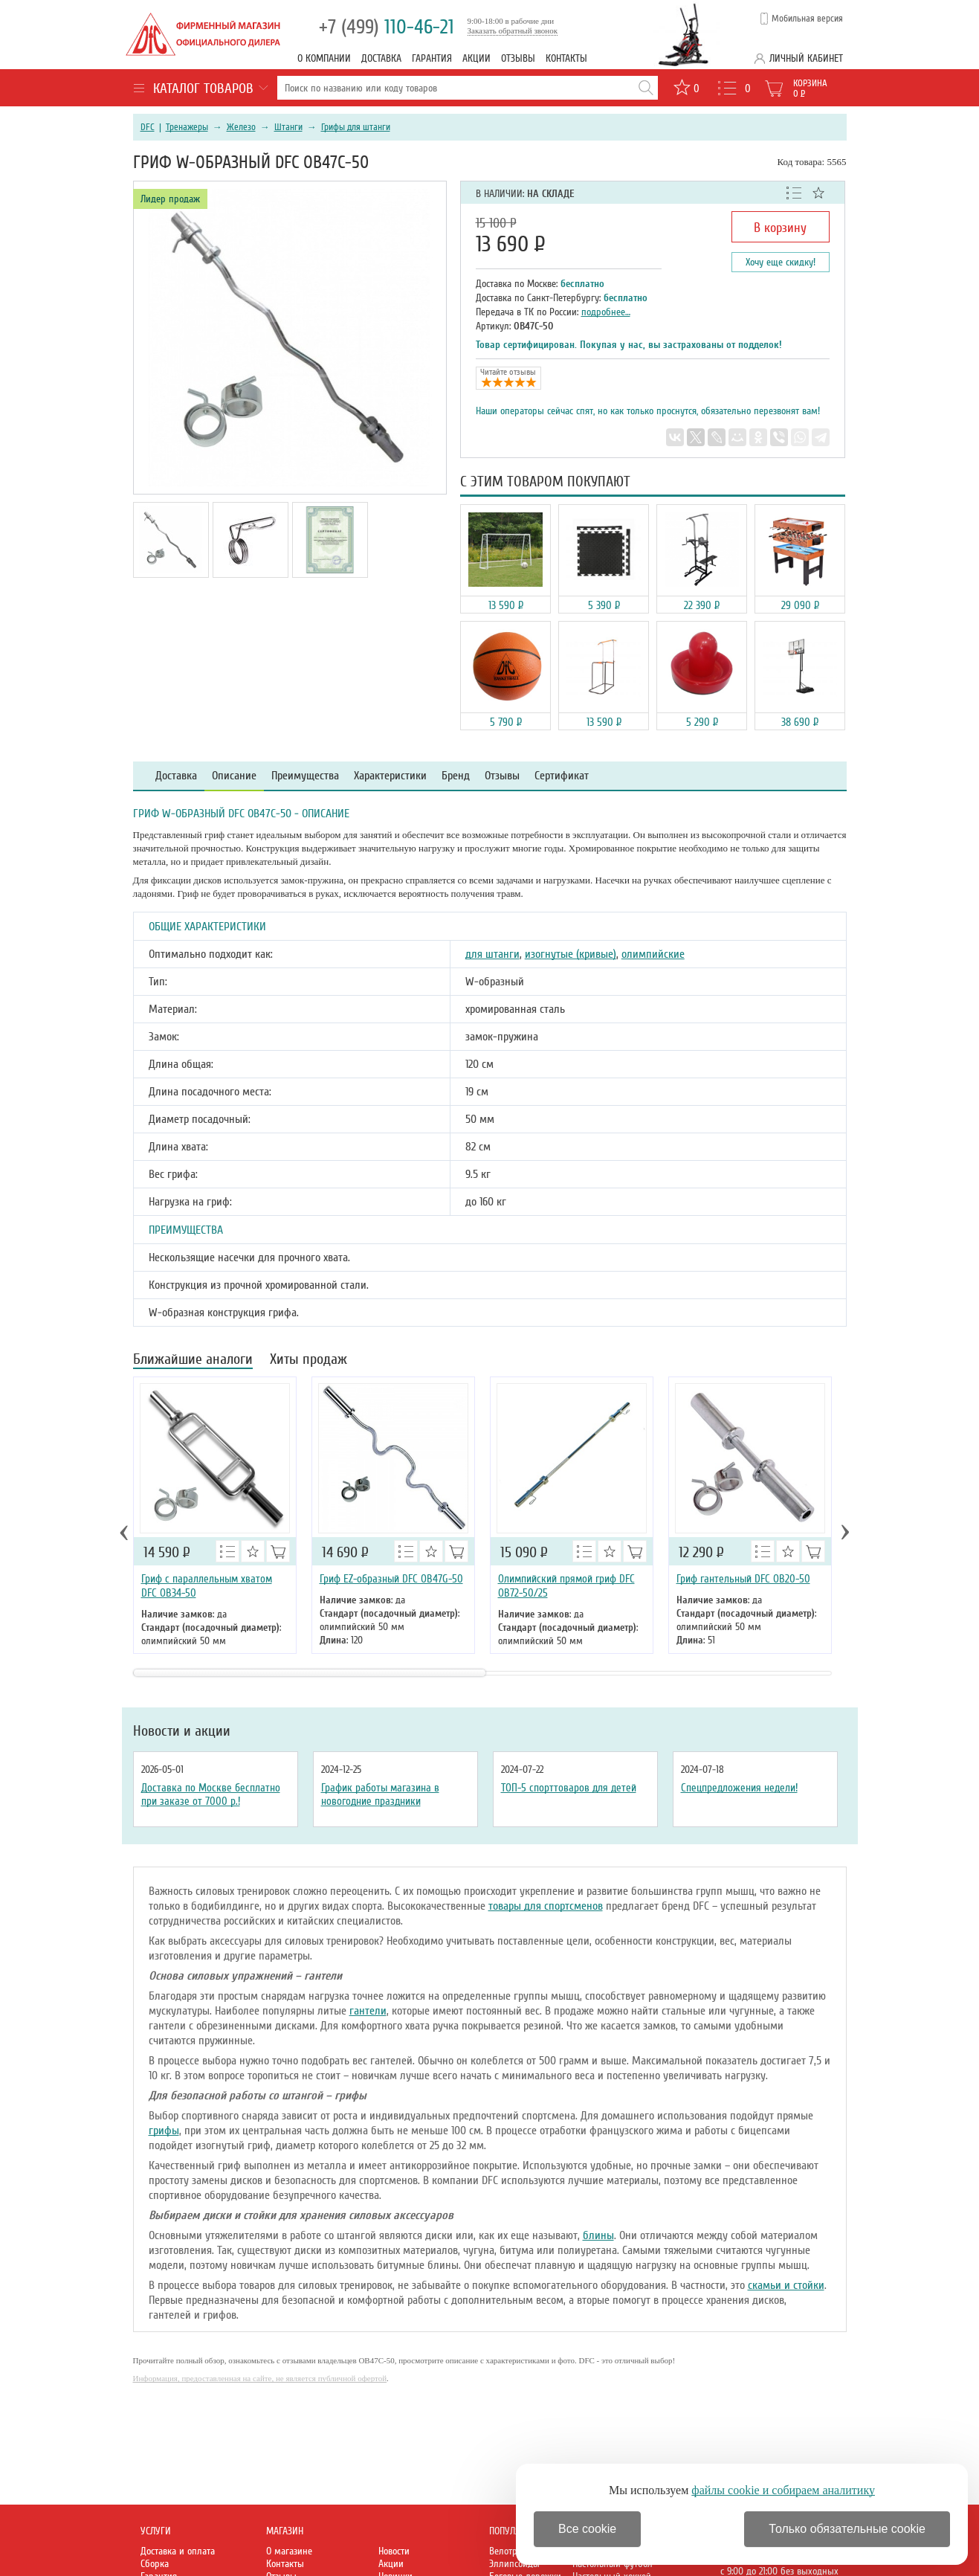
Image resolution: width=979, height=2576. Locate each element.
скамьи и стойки (786, 2285)
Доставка (381, 58)
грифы (164, 2130)
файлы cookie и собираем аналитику (783, 2490)
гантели (368, 2010)
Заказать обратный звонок (513, 30)
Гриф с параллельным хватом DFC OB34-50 (206, 1586)
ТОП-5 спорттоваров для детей (568, 1787)
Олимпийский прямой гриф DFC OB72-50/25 (566, 1586)
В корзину (780, 227)
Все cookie (587, 2528)
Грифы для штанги (355, 127)
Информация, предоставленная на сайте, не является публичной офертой (260, 2378)
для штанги (492, 954)
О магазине (289, 2551)
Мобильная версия (807, 19)
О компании (324, 58)
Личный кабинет (806, 58)
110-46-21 (386, 27)
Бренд (456, 776)
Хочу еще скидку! (780, 262)
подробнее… (605, 312)
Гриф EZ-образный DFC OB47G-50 (391, 1578)
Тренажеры (187, 127)
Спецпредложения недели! (739, 1787)
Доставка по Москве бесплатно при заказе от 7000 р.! (210, 1794)
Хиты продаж (308, 1360)
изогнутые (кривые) (570, 954)
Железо (241, 127)
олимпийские (653, 954)
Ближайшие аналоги (193, 1360)
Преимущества (305, 776)
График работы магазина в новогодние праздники (380, 1794)
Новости (394, 2551)
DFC (147, 127)
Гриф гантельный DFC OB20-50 (743, 1578)
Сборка (154, 2563)
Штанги (288, 127)
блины (598, 2235)
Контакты (566, 58)
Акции (476, 58)
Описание (234, 776)
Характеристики (390, 776)
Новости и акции (181, 1731)
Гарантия (432, 58)
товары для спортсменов (545, 1906)
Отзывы (518, 58)
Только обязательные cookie (847, 2528)
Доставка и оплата (177, 2551)
